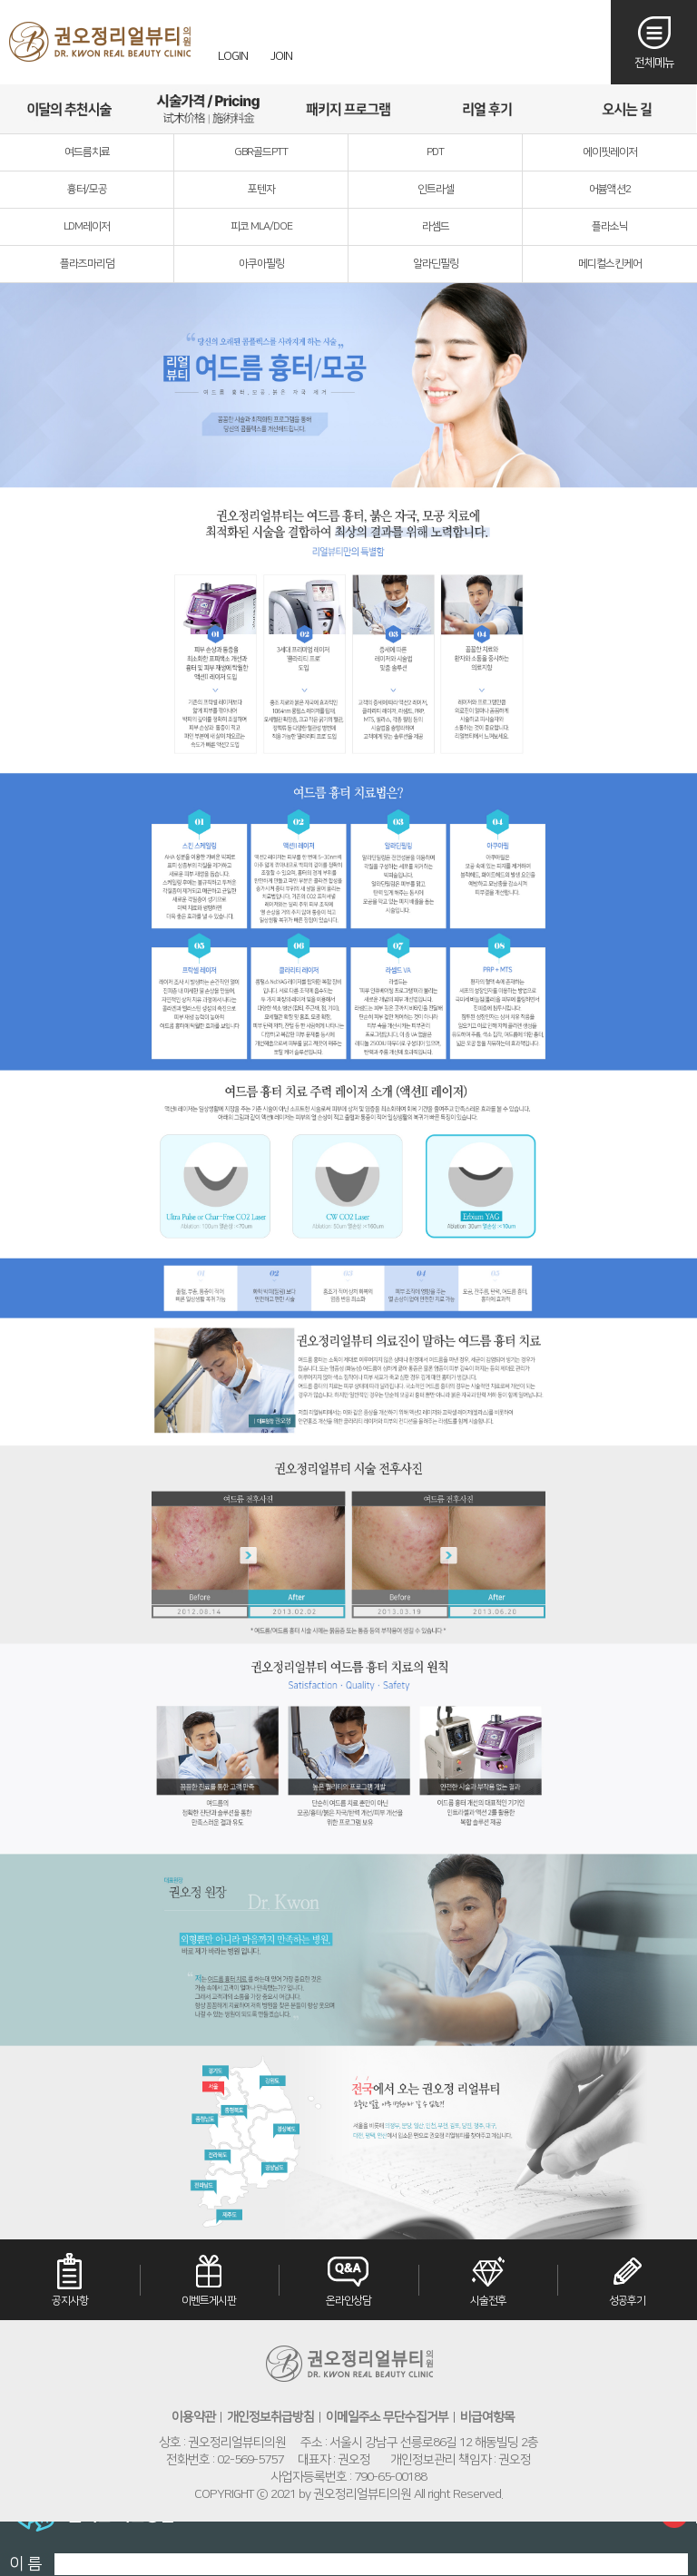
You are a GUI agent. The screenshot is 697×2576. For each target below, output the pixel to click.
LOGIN (233, 56)
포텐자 (261, 189)
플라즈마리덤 (87, 263)
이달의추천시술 (69, 108)
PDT (435, 152)
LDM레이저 (87, 226)
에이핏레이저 (610, 152)
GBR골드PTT (261, 152)
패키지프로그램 (348, 108)
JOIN (281, 56)
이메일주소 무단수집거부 (387, 2417)
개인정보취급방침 (270, 2417)
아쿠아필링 (261, 263)
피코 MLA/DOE (261, 226)
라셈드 (435, 226)
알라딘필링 (435, 263)
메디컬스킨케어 (610, 263)
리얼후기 (486, 108)
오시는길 (626, 108)
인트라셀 (435, 189)
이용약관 (193, 2417)
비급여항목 (487, 2417)
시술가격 (208, 108)
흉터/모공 (87, 189)
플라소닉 (610, 226)
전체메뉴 (654, 62)
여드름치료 (87, 152)
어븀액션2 (610, 189)
